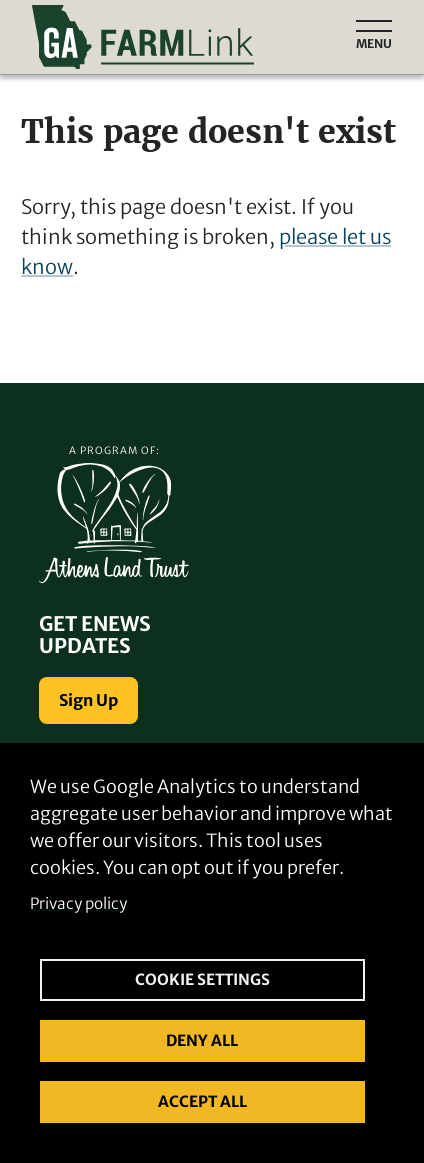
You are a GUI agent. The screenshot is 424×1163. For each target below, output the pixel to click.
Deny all (202, 1040)
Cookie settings (202, 979)
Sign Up (88, 700)
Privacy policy (78, 903)
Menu (374, 43)
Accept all (202, 1101)
